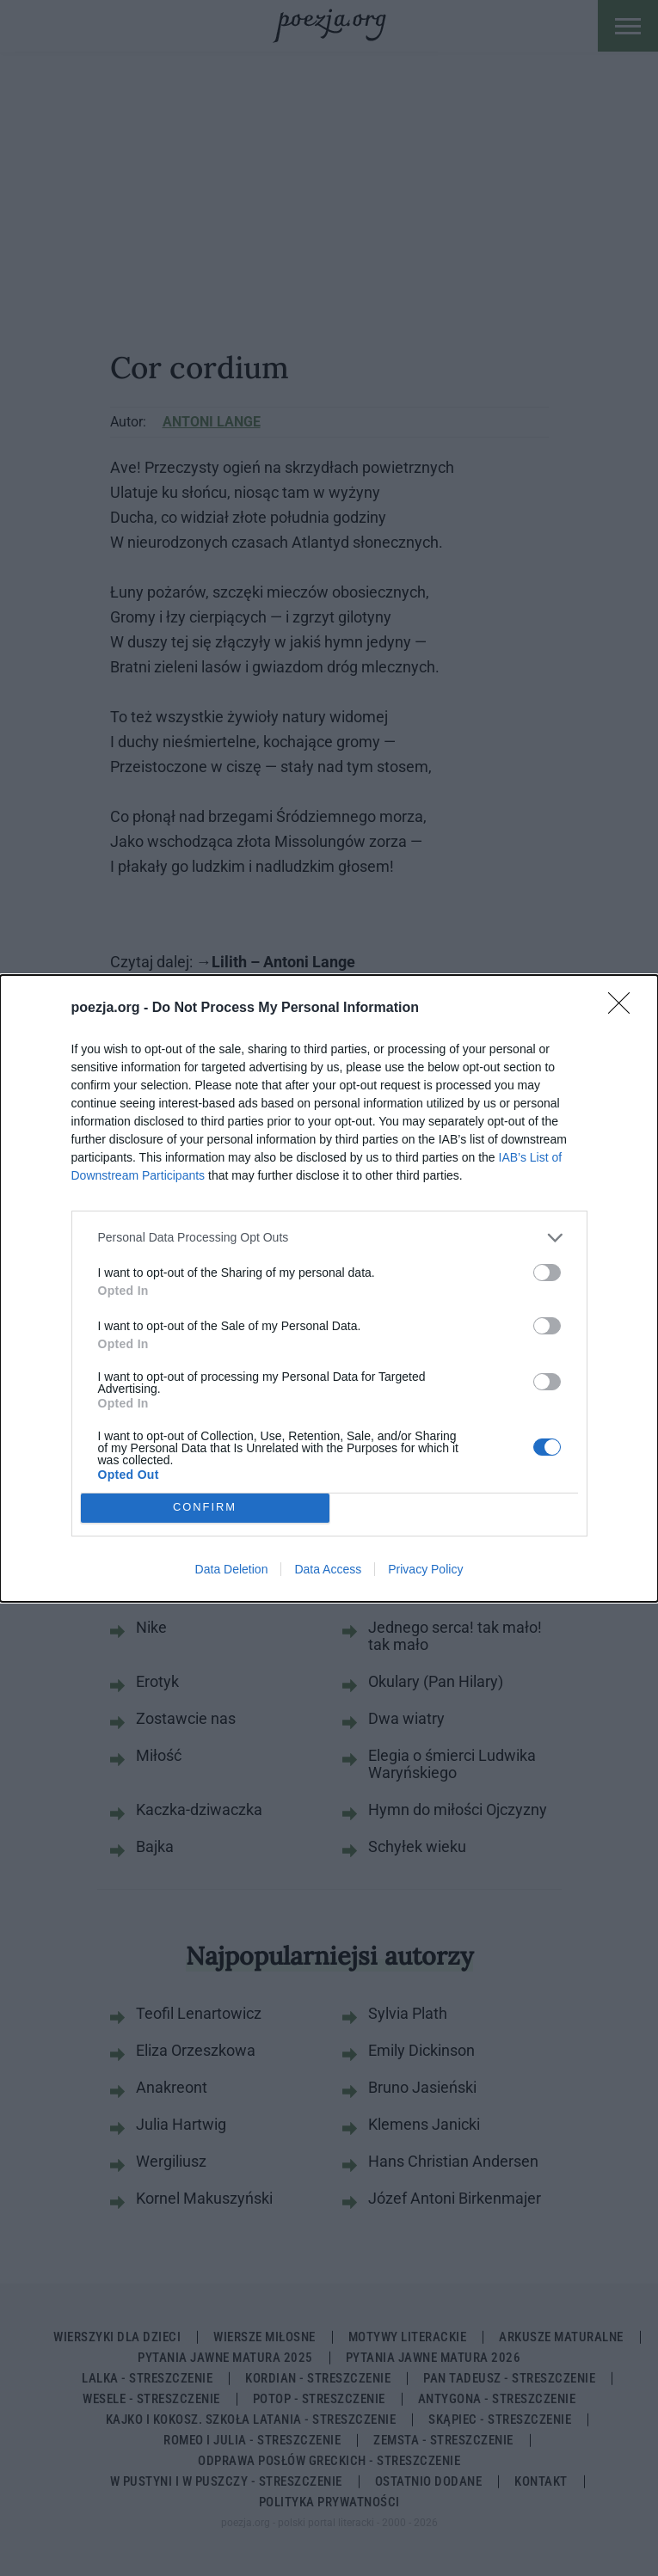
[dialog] (329, 1288)
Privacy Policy (425, 1569)
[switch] (547, 1272)
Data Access (327, 1569)
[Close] (624, 1008)
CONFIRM (205, 1507)
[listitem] (329, 1238)
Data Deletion (231, 1569)
